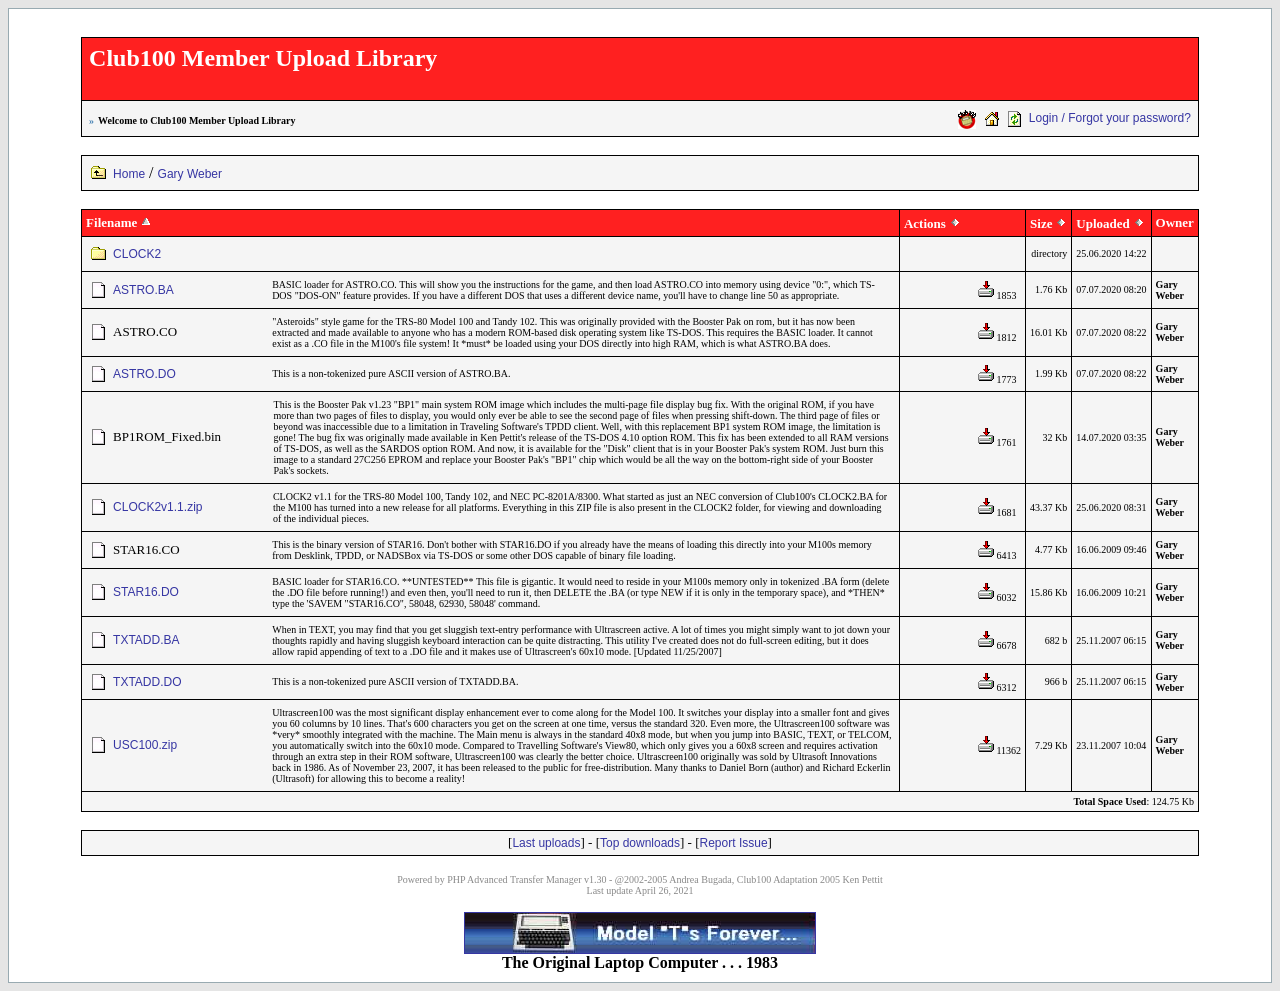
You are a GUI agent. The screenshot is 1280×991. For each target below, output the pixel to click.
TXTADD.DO (147, 682)
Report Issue (734, 843)
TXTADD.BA (146, 640)
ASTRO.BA (143, 290)
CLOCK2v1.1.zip (157, 507)
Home (129, 174)
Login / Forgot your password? (1110, 118)
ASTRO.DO (144, 374)
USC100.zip (145, 745)
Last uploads (546, 843)
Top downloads (640, 843)
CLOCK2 (137, 254)
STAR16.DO (146, 592)
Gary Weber (190, 174)
